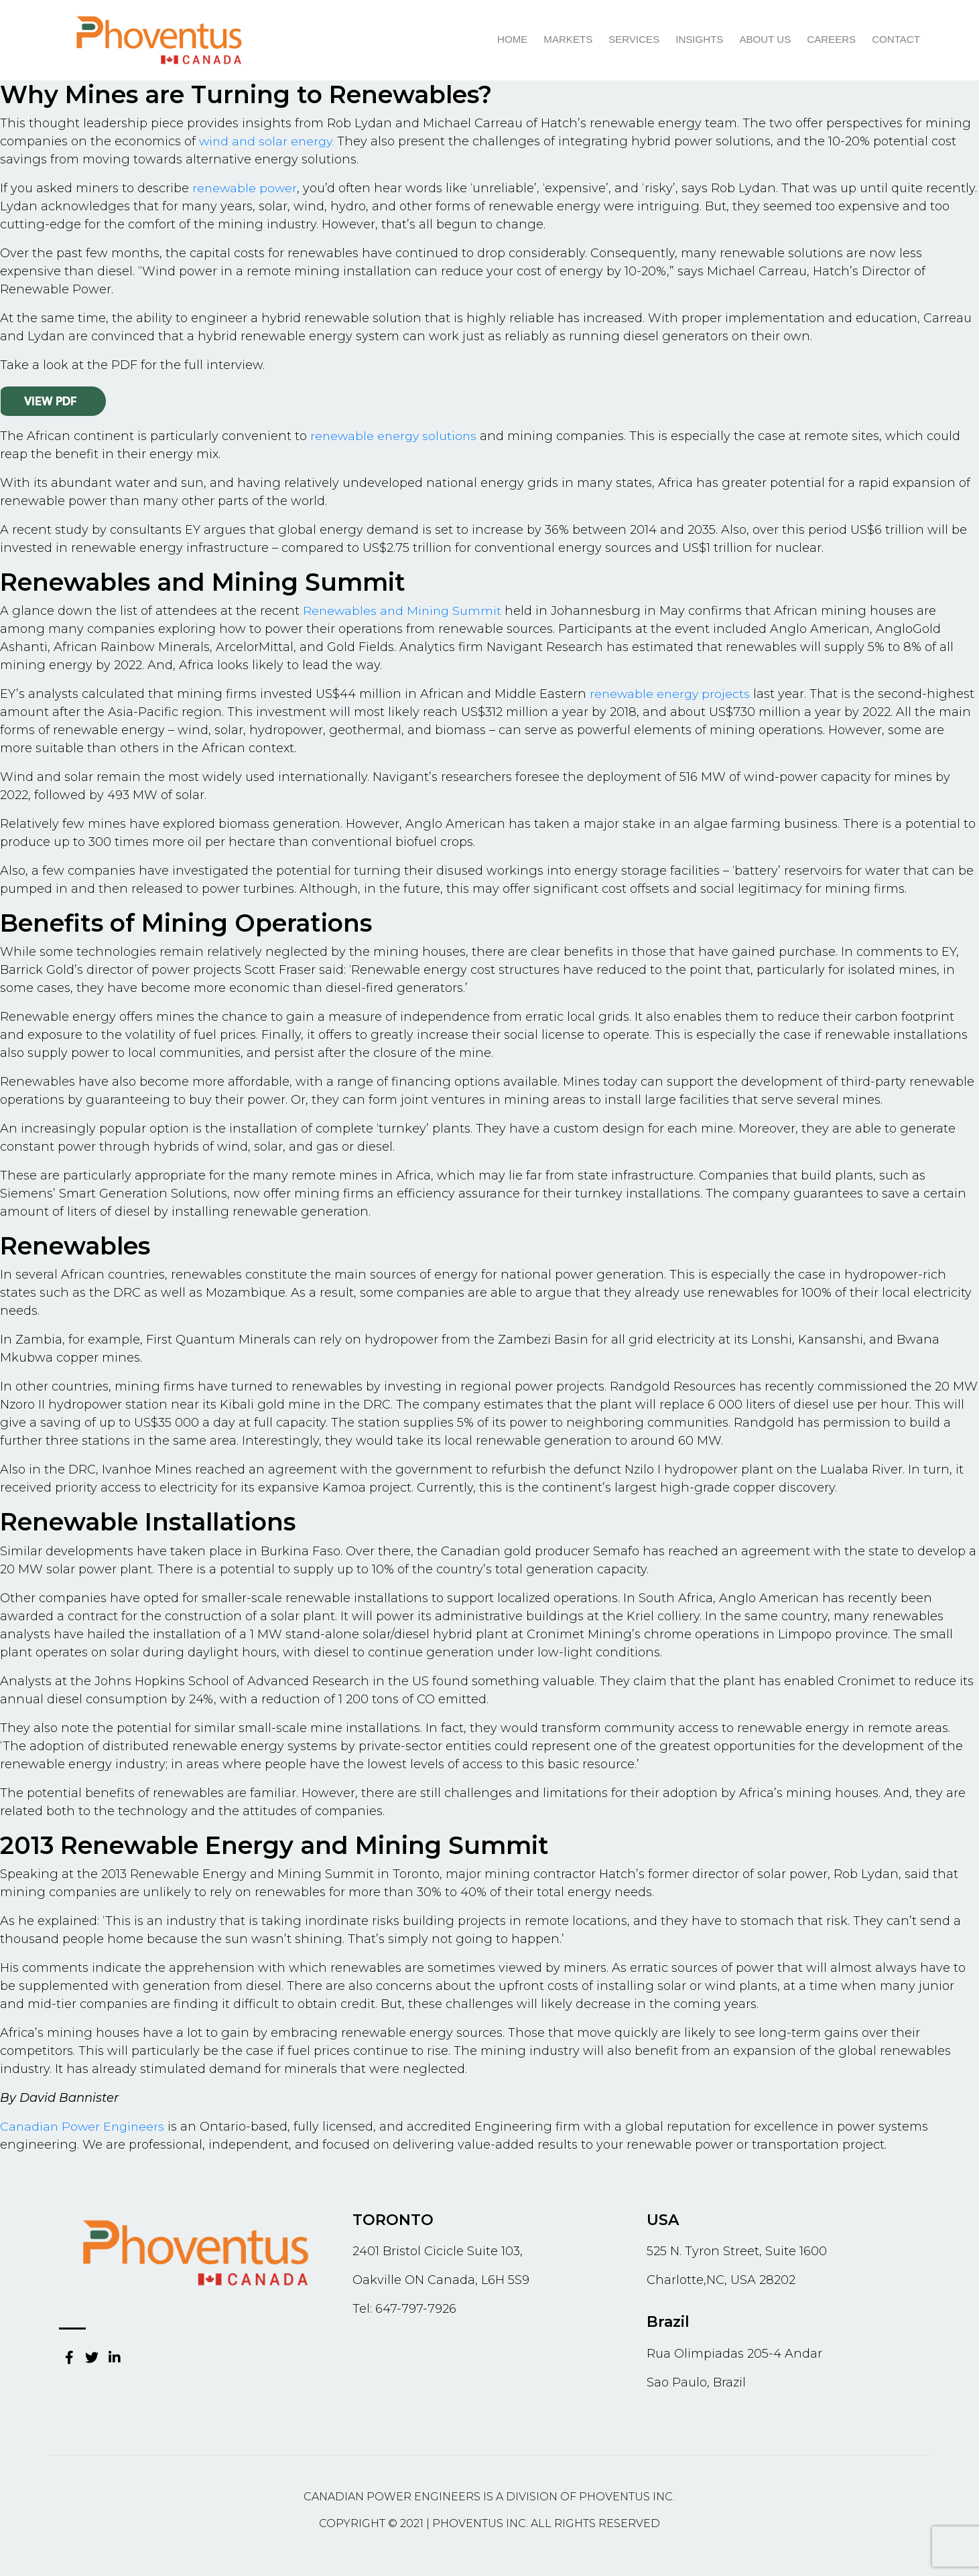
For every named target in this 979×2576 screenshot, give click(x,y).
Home (514, 40)
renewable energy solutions (395, 436)
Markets (569, 40)
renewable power (245, 188)
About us (765, 40)
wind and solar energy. (268, 141)
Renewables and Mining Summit (404, 610)
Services (635, 40)
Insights (700, 40)
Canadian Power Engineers (84, 2126)
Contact (896, 40)
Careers (831, 40)
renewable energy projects (671, 694)
